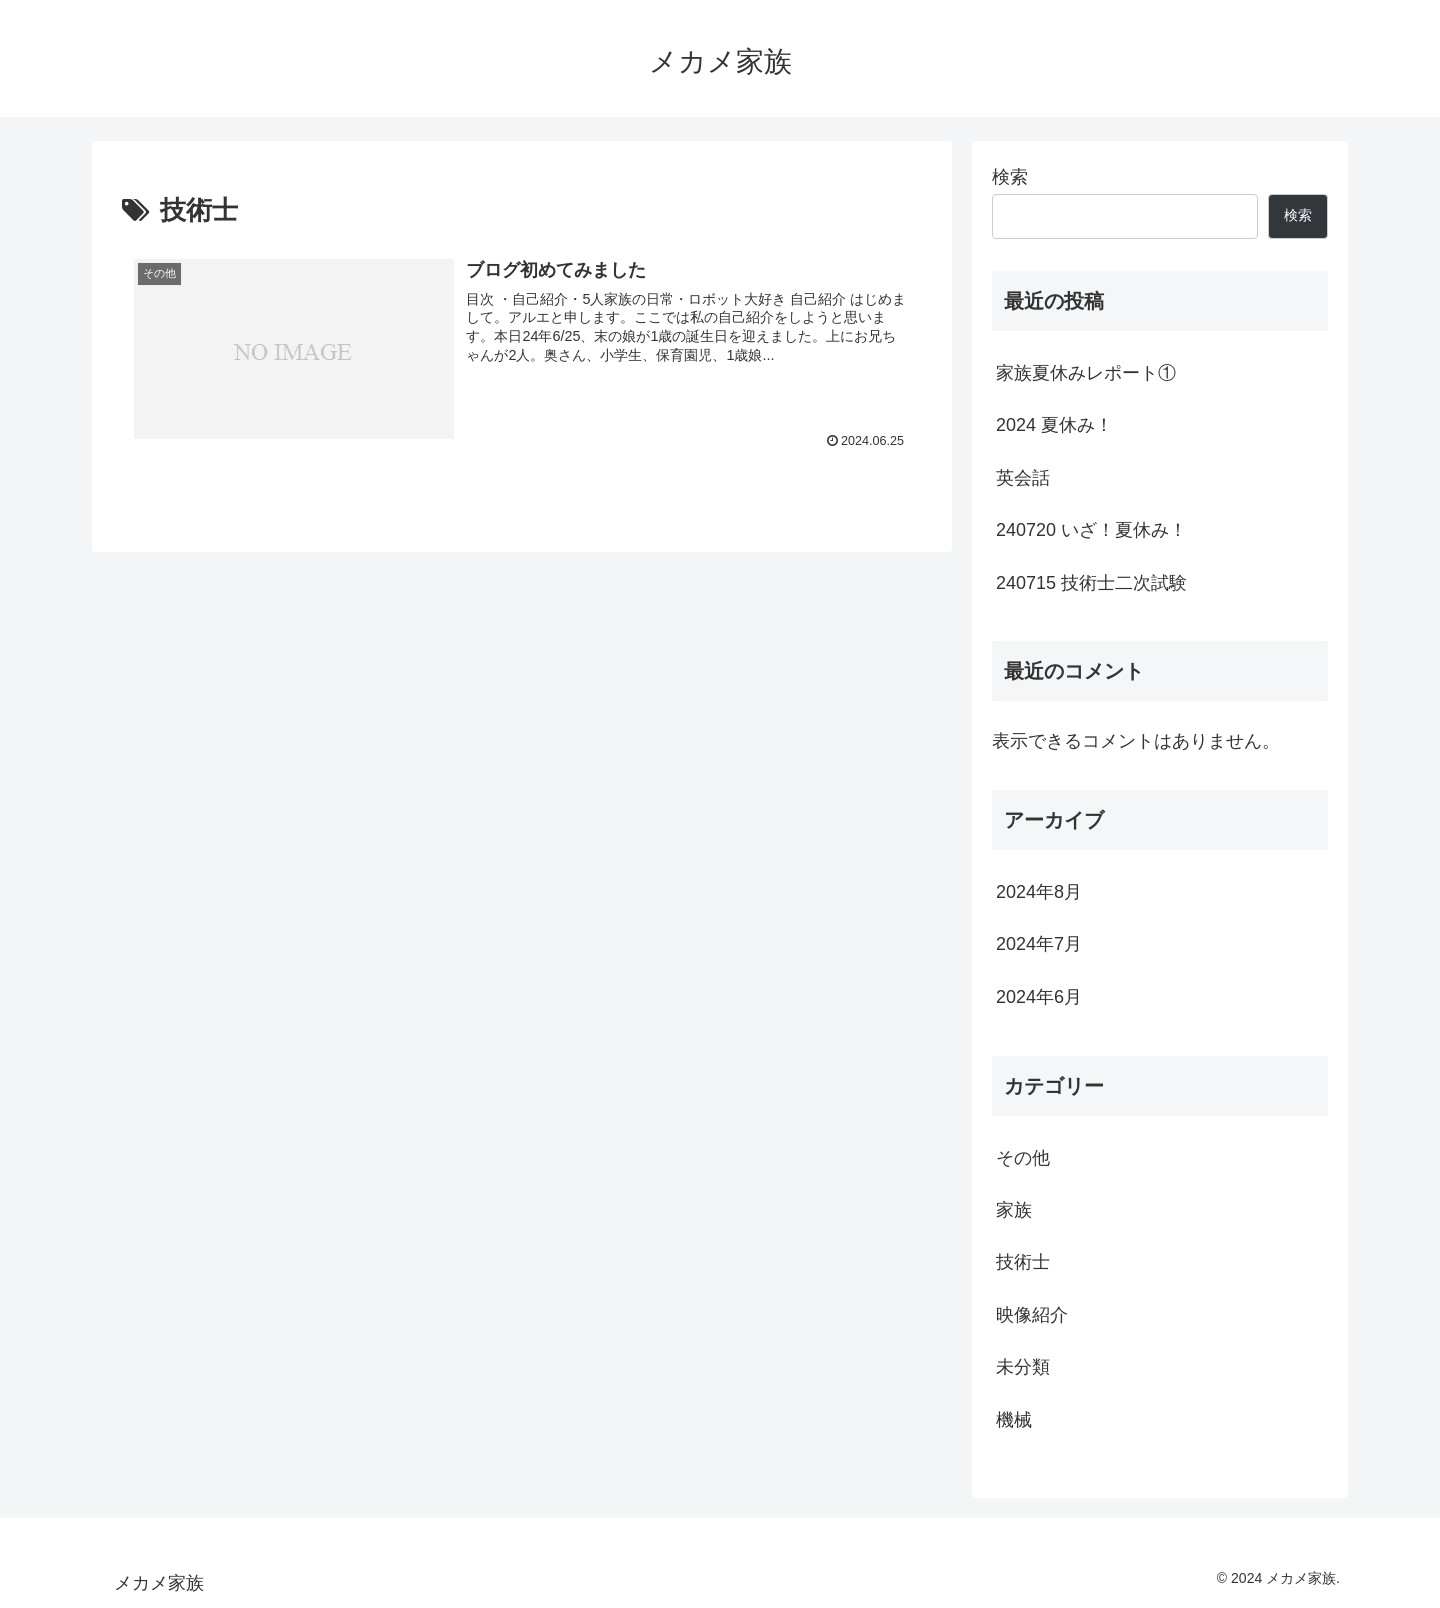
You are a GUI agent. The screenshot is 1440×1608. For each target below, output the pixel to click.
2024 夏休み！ (1054, 425)
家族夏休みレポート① (1086, 373)
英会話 (1023, 478)
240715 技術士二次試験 (1091, 583)
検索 (1010, 177)
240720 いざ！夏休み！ (1091, 530)
